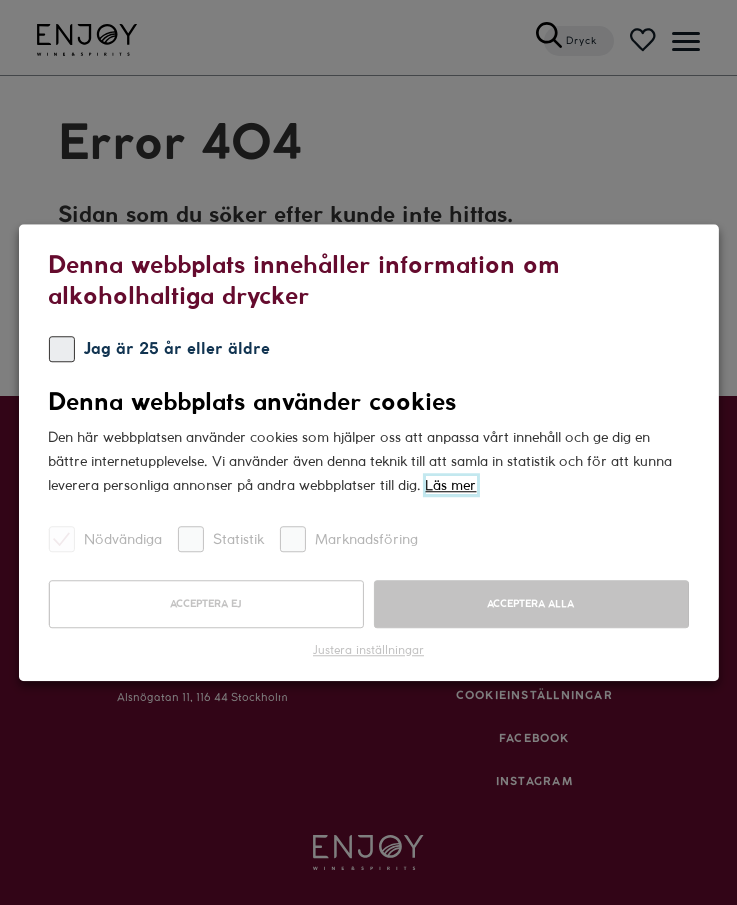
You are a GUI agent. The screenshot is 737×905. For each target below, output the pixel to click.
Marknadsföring (348, 538)
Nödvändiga (105, 538)
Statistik (220, 538)
